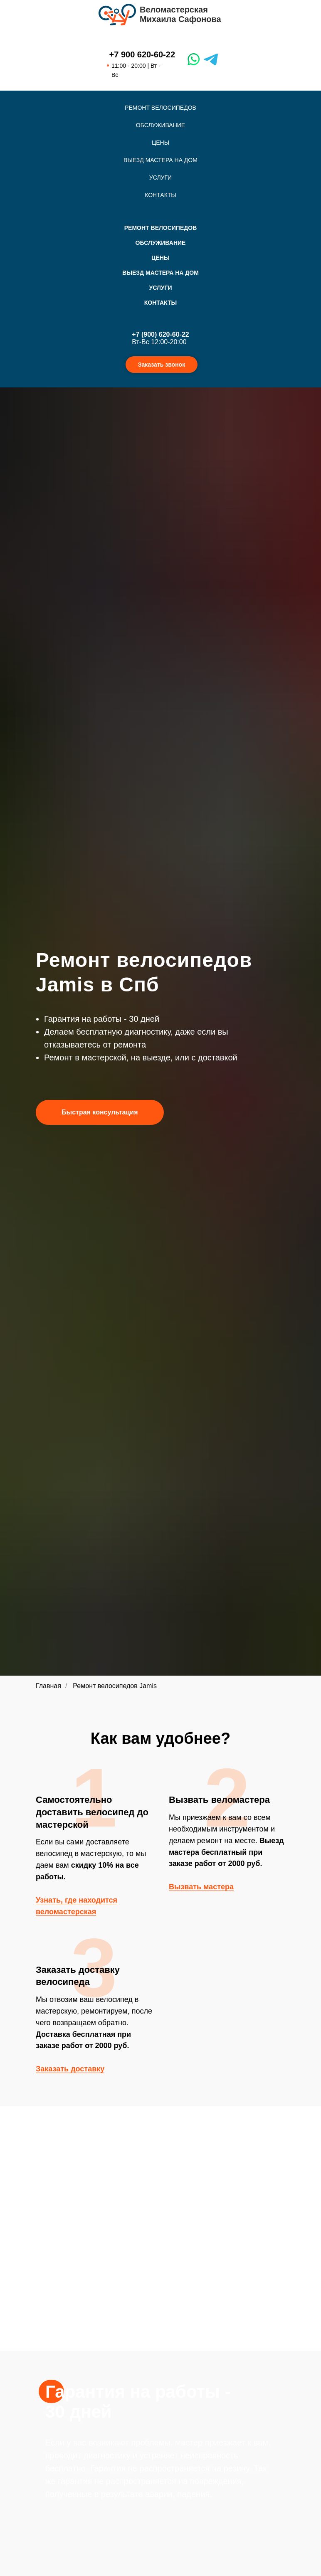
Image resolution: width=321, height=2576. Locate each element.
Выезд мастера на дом (160, 160)
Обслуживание (160, 125)
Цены (160, 142)
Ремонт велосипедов (160, 107)
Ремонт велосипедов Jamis (115, 1685)
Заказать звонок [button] (161, 364)
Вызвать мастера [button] (201, 1887)
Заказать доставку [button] (70, 2069)
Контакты (160, 195)
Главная (48, 1685)
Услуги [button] (160, 177)
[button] (100, 1112)
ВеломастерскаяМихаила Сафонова (180, 14)
